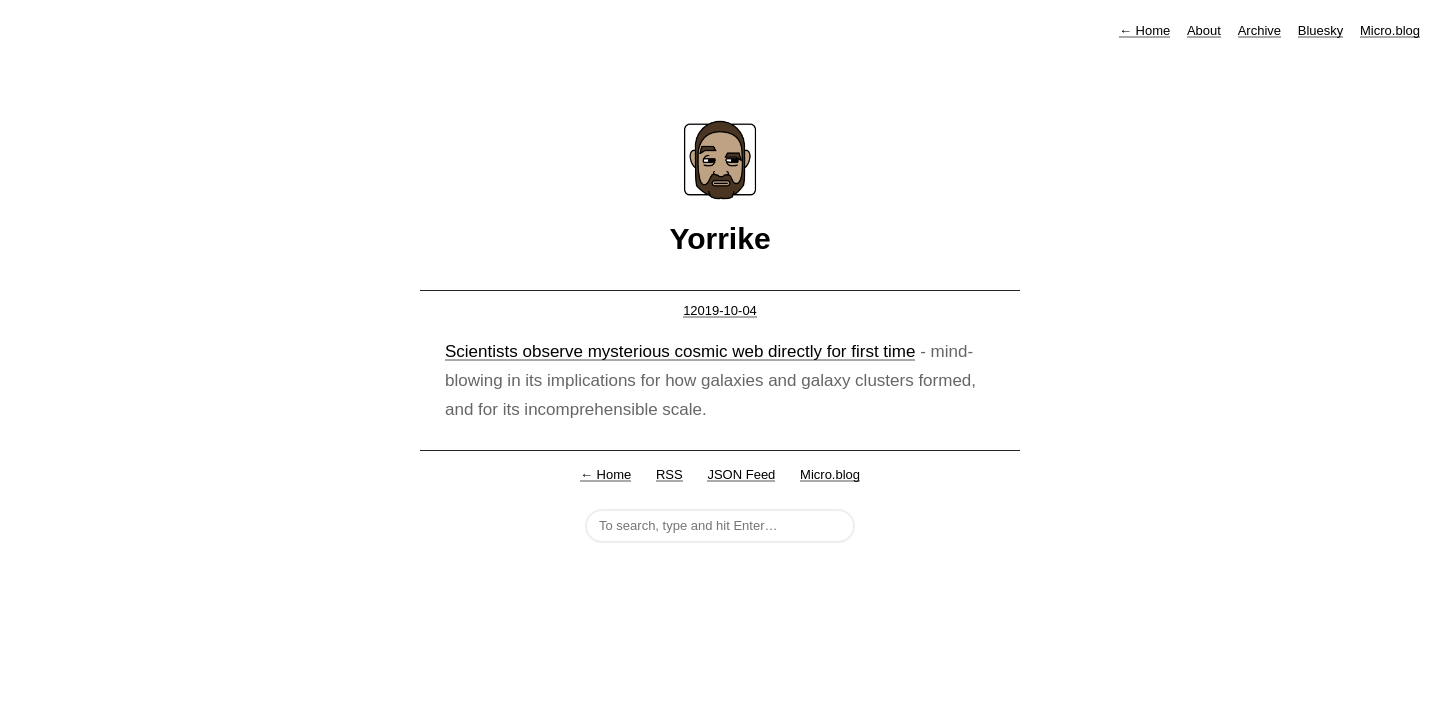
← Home (605, 474)
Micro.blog (1390, 30)
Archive (1259, 30)
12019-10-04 (720, 310)
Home (1144, 30)
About (1204, 30)
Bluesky (1321, 30)
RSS (669, 474)
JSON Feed (741, 474)
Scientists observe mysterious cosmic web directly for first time (680, 351)
